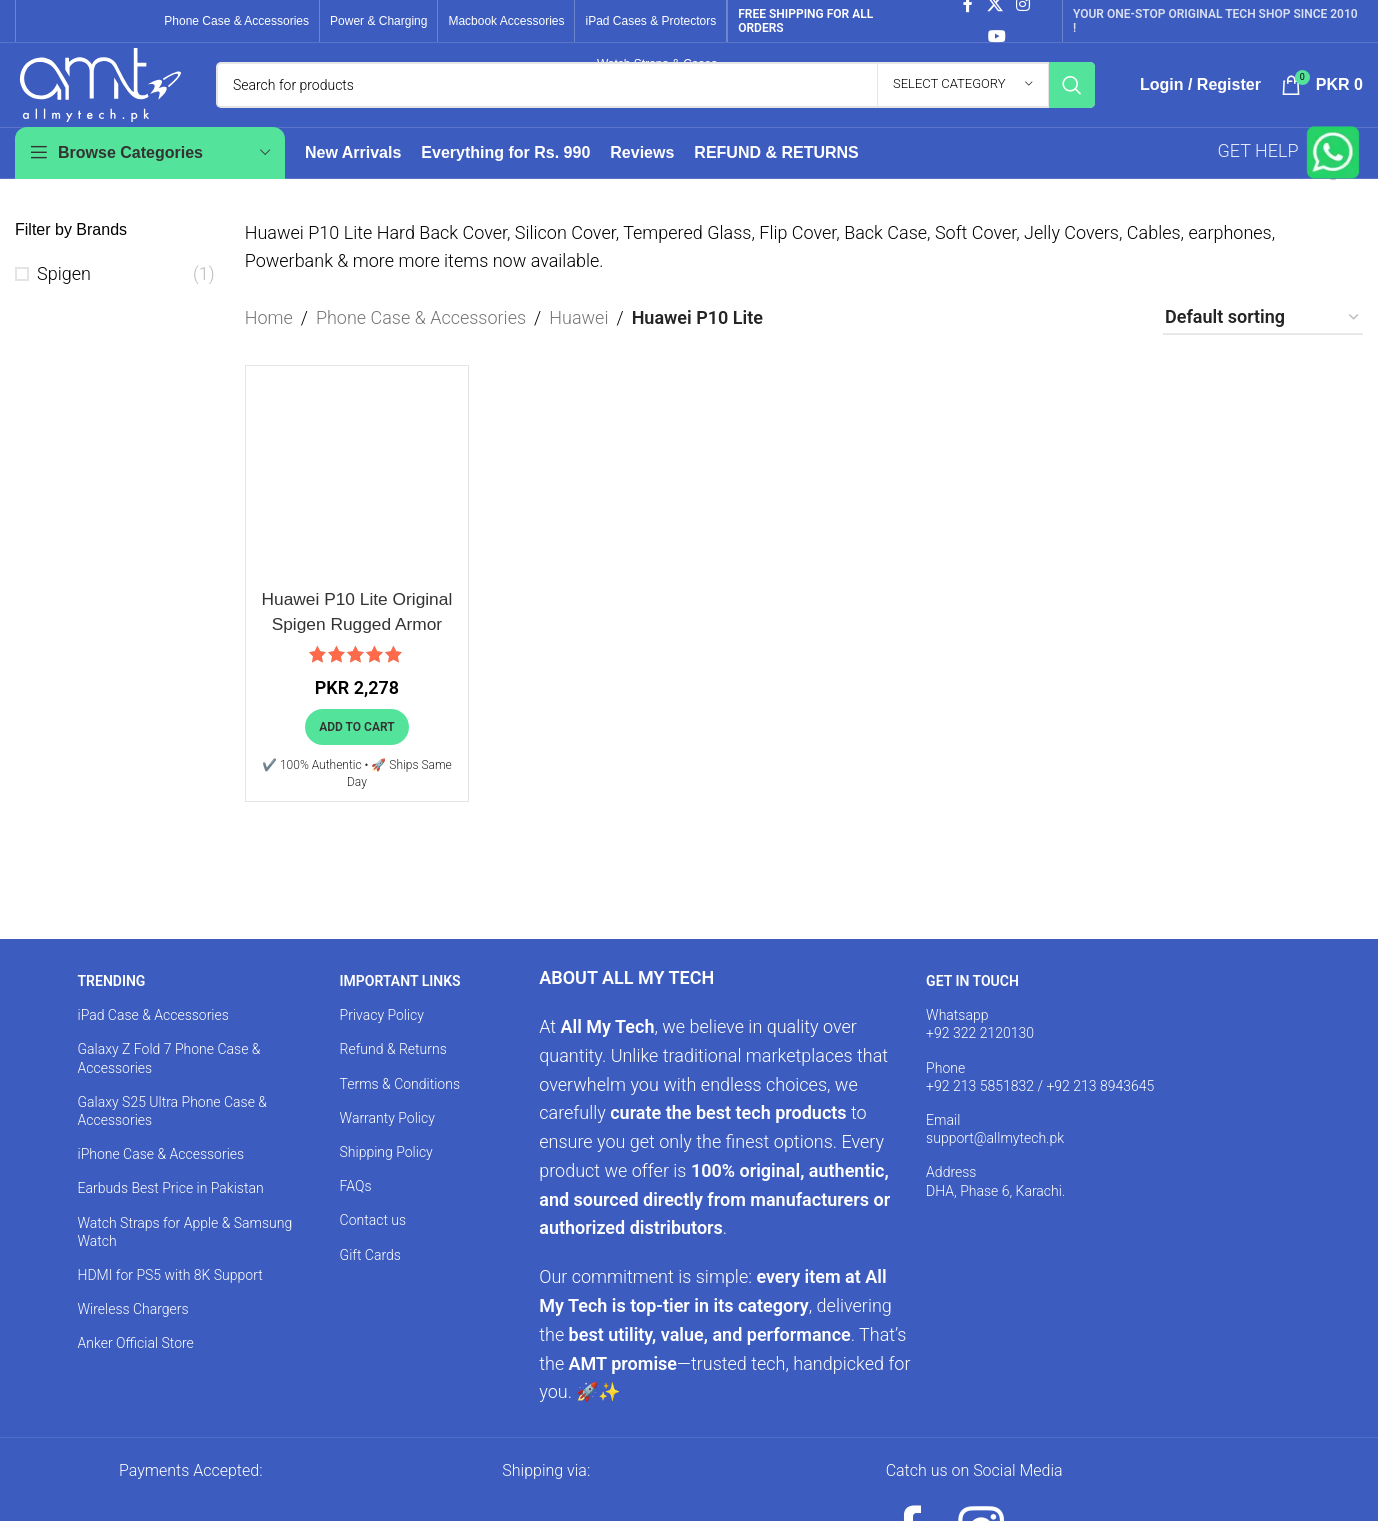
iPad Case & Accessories (152, 1037)
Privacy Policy (382, 1037)
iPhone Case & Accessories (160, 1176)
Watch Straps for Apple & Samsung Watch (184, 1253)
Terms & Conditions (400, 1105)
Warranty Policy (387, 1139)
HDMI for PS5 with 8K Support (169, 1296)
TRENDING (111, 1003)
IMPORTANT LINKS (400, 1003)
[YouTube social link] (996, 36)
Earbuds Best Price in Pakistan (170, 1210)
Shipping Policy (386, 1173)
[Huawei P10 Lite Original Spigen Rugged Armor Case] (357, 498)
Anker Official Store (135, 1365)
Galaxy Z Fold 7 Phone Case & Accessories (168, 1080)
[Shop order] (1263, 340)
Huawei (578, 338)
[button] (356, 748)
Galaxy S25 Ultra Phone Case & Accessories (172, 1132)
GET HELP (1290, 172)
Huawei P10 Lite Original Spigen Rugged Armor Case (357, 645)
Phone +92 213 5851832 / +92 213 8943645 (1040, 1098)
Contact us (373, 1242)
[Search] (655, 96)
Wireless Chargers (132, 1331)
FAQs (356, 1208)
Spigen (64, 294)
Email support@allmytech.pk (995, 1150)
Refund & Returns (393, 1071)
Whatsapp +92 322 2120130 (980, 1046)
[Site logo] (100, 93)
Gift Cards (370, 1276)
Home (269, 338)
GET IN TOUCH (972, 1003)
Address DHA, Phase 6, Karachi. (995, 1203)
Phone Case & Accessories (421, 338)
